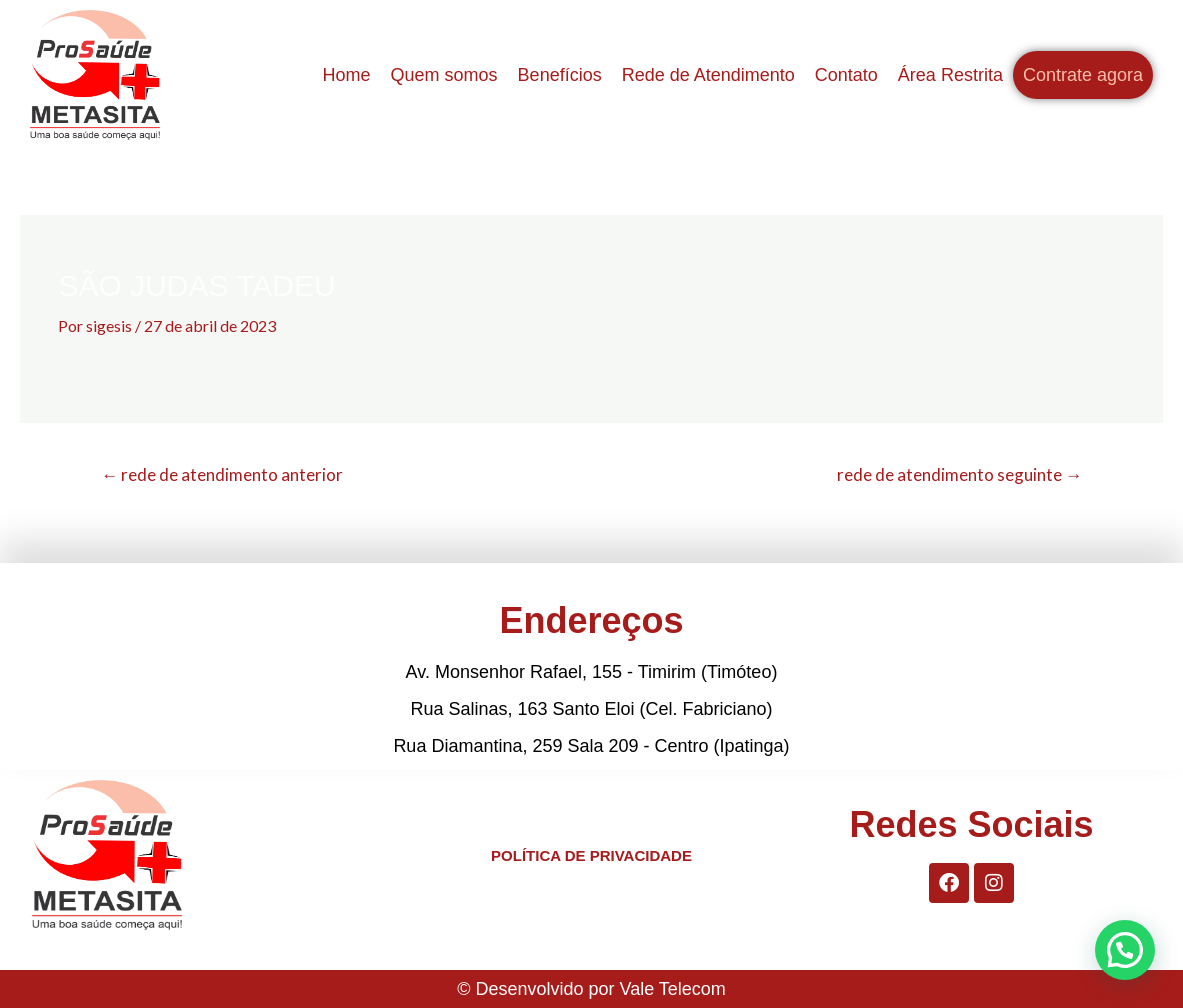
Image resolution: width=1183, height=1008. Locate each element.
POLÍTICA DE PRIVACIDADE (591, 855)
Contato (846, 75)
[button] (1125, 950)
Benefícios (560, 75)
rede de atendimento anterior (222, 474)
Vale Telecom (672, 989)
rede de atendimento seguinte (959, 474)
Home (347, 75)
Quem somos (444, 75)
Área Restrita (950, 75)
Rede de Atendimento (708, 75)
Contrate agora (1083, 75)
